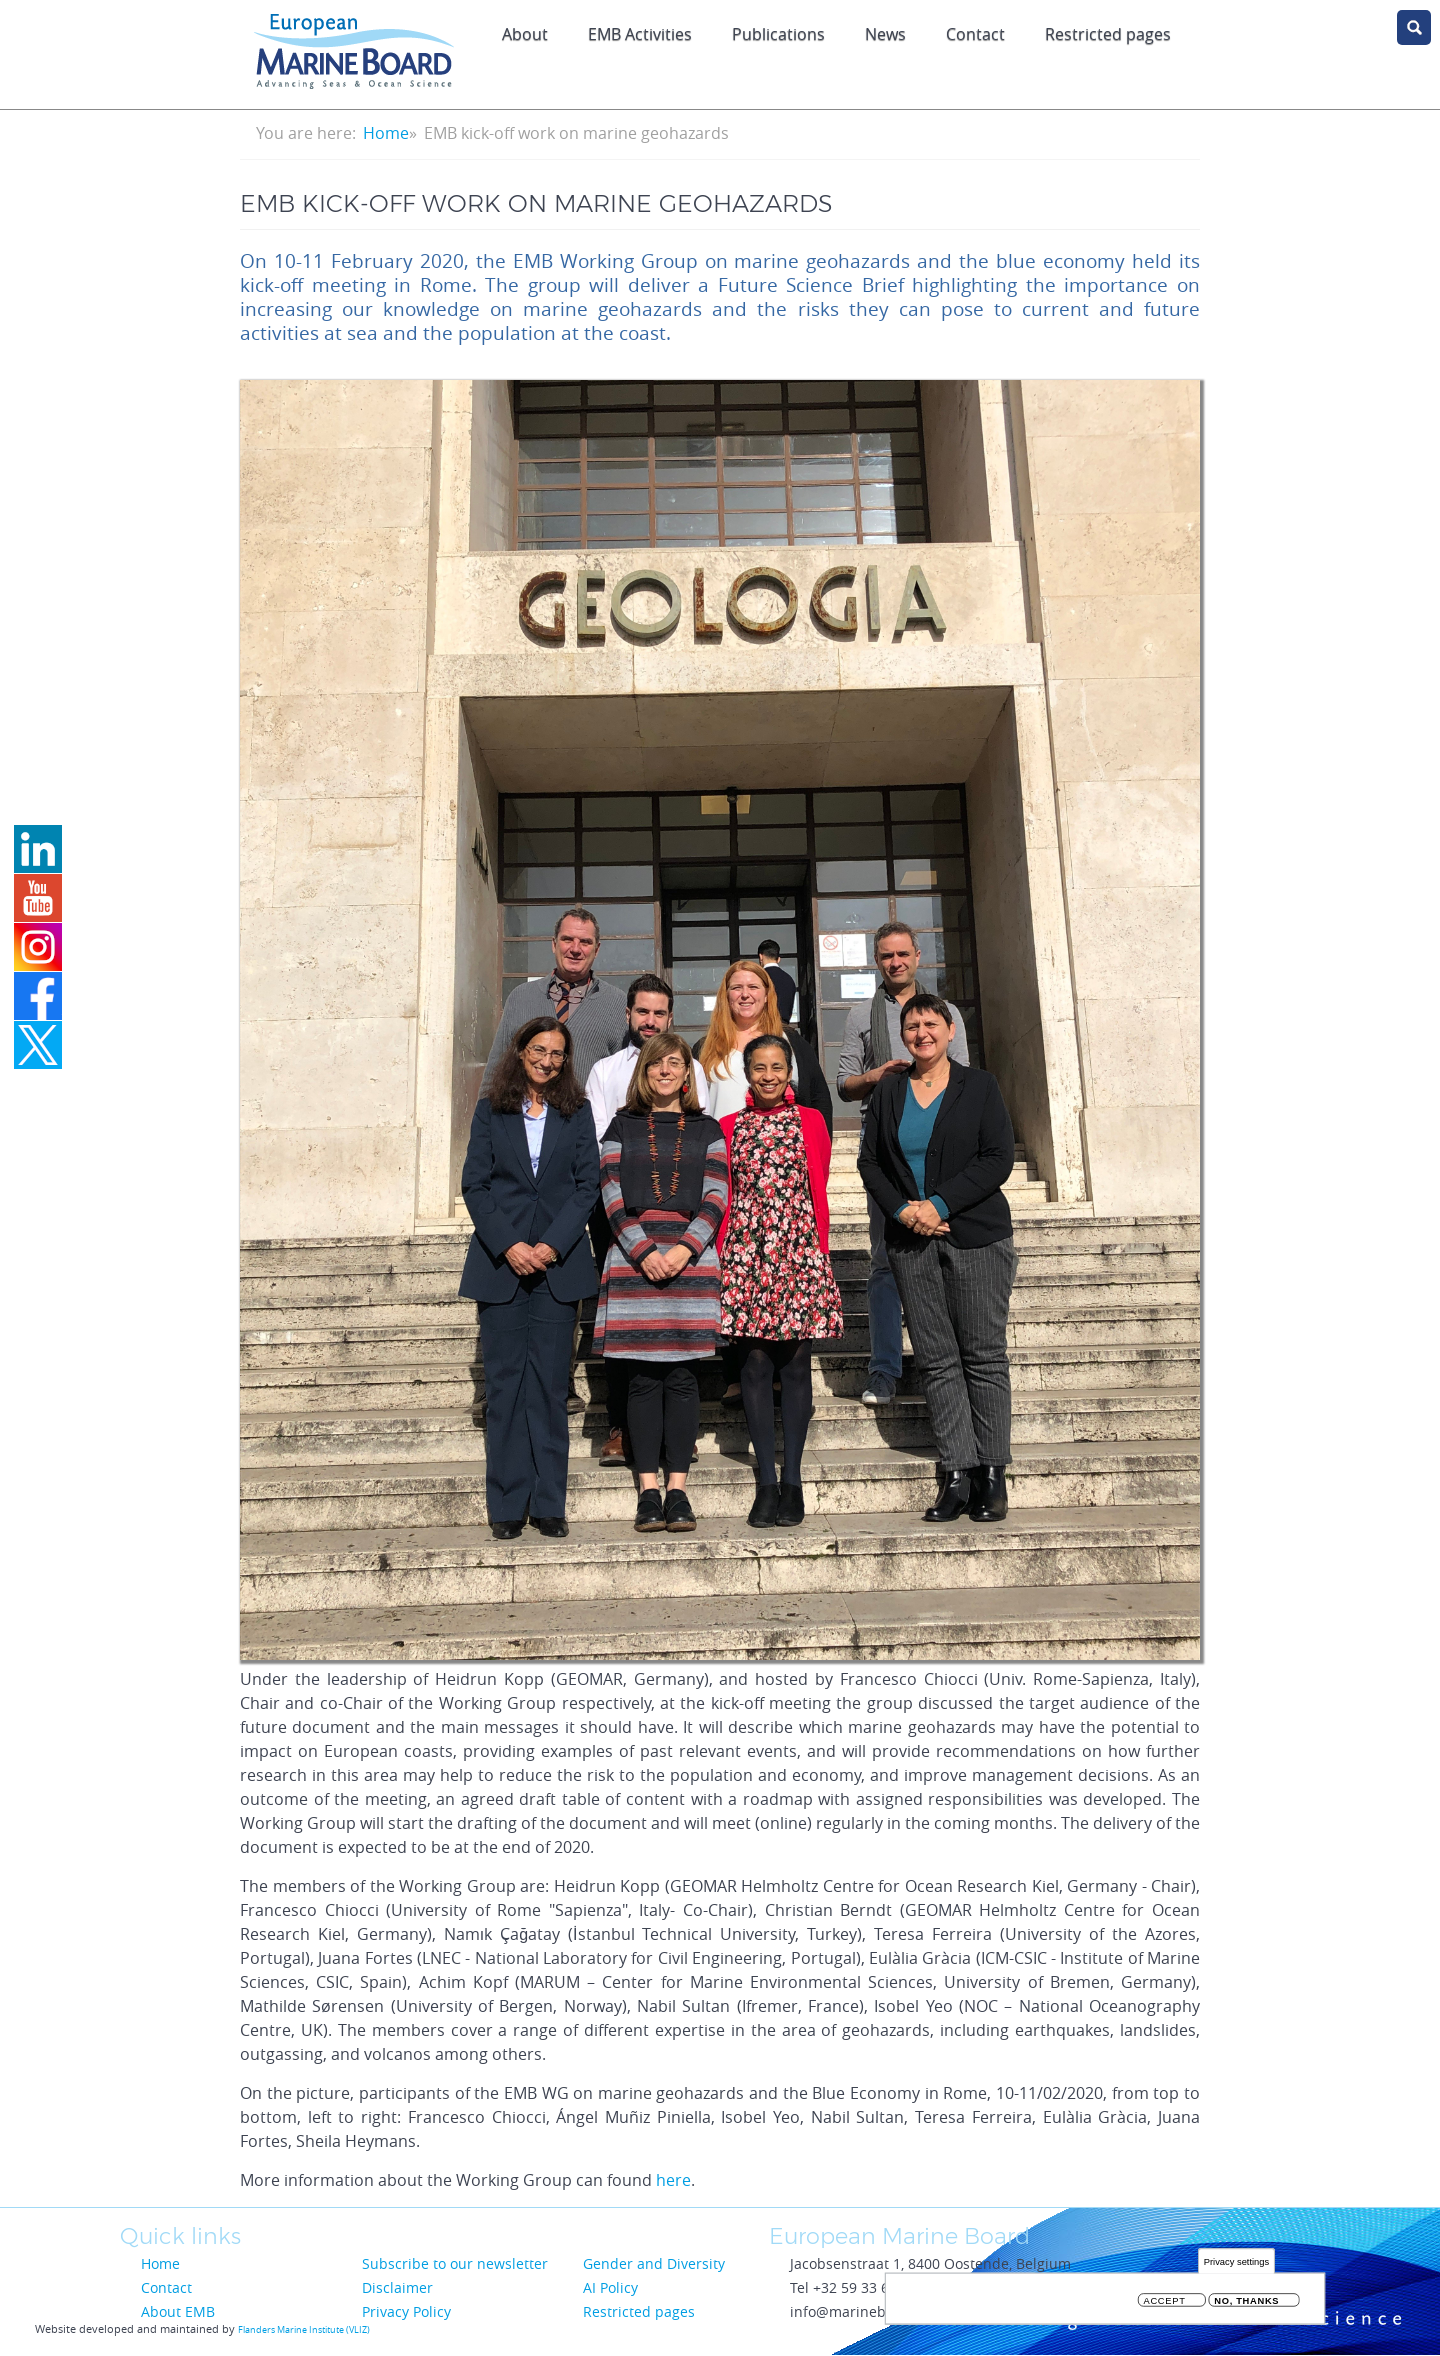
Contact (975, 34)
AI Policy (610, 2287)
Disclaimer (397, 2287)
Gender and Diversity (654, 2263)
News (885, 34)
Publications (778, 34)
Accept (1165, 2300)
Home (386, 133)
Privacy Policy (406, 2311)
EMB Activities (640, 34)
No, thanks (1246, 2300)
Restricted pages (1108, 34)
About (525, 34)
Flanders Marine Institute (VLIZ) (304, 2330)
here (673, 2180)
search (1414, 27)
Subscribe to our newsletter (455, 2263)
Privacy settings (1236, 2261)
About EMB (178, 2311)
